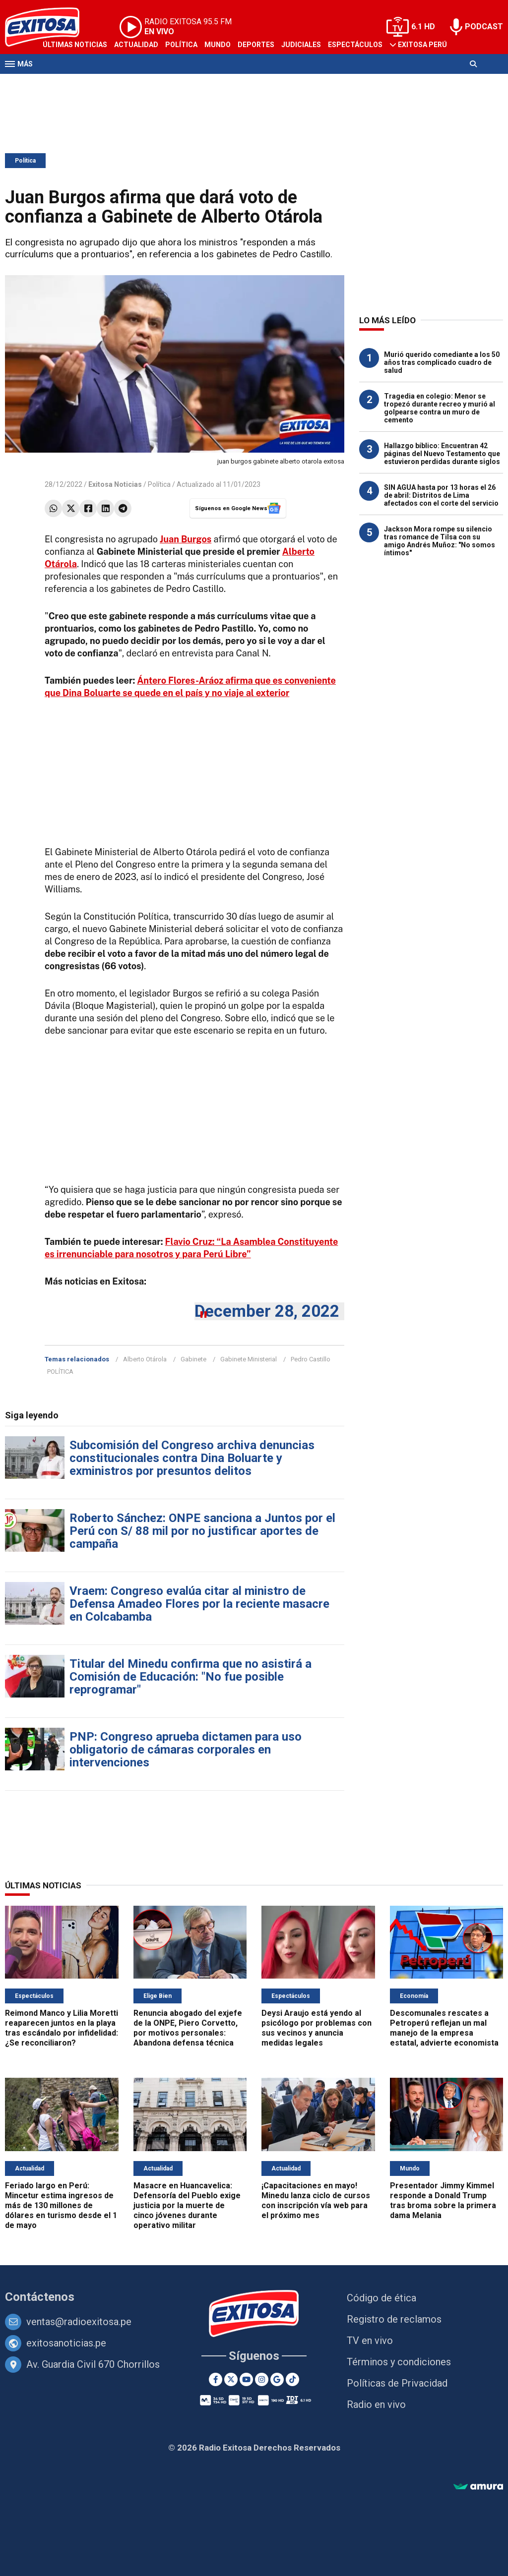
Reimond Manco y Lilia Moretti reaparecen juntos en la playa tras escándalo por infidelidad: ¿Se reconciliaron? (61, 2028)
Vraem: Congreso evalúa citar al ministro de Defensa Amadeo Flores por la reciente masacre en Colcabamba (199, 1604)
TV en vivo (370, 2340)
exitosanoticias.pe (66, 2343)
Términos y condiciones (399, 2362)
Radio (99, 83)
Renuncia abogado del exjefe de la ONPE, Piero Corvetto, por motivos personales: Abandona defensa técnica (187, 2028)
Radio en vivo (376, 2404)
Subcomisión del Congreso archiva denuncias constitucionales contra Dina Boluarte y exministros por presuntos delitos (192, 1458)
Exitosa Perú (422, 45)
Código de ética (381, 2298)
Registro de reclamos (394, 2319)
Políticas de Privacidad (397, 2383)
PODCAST (484, 26)
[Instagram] (261, 2379)
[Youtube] (246, 2379)
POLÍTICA (60, 1371)
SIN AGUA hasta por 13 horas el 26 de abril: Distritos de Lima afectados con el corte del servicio (441, 495)
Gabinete (193, 1359)
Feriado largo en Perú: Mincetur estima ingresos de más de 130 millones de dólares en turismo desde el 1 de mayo (61, 2205)
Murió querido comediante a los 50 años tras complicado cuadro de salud (442, 362)
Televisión (62, 83)
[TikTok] (292, 2379)
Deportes (256, 45)
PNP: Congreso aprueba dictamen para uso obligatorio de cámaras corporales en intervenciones (185, 1749)
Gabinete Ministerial (248, 1359)
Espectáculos (355, 45)
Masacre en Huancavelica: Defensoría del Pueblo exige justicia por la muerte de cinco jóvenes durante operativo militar (187, 2205)
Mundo (217, 45)
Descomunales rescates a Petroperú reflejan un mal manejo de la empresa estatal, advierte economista (444, 2028)
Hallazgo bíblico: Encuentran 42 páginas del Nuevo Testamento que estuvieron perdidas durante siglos (442, 454)
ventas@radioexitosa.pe (78, 2322)
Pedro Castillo (310, 1359)
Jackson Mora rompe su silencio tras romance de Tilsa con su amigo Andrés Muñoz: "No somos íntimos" (439, 541)
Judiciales (301, 45)
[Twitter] (231, 2379)
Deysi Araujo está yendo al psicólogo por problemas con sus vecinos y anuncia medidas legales (316, 2028)
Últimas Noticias (75, 45)
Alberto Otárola (145, 1359)
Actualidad (136, 45)
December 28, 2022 (266, 1311)
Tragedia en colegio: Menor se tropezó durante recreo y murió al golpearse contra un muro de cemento (439, 408)
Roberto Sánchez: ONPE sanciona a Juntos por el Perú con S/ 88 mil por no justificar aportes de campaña (202, 1531)
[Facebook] (215, 2379)
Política (181, 45)
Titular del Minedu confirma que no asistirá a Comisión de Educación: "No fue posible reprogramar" (190, 1677)
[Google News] (277, 2379)
